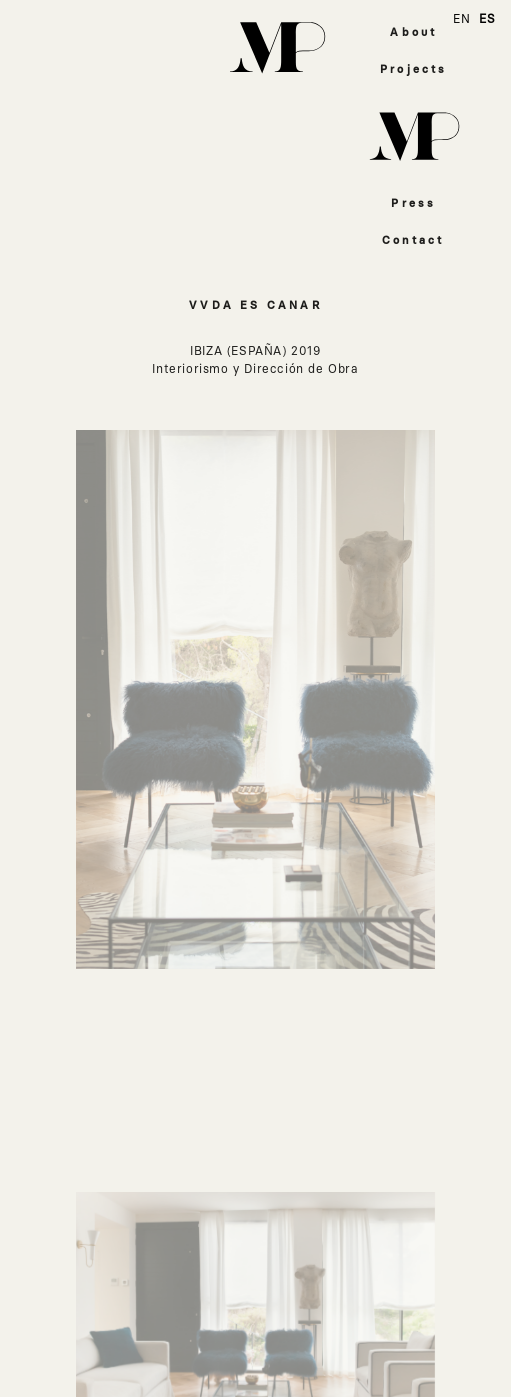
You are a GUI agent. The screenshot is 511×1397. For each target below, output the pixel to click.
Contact (413, 240)
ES (487, 19)
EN (462, 19)
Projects (414, 69)
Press (413, 203)
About (413, 32)
